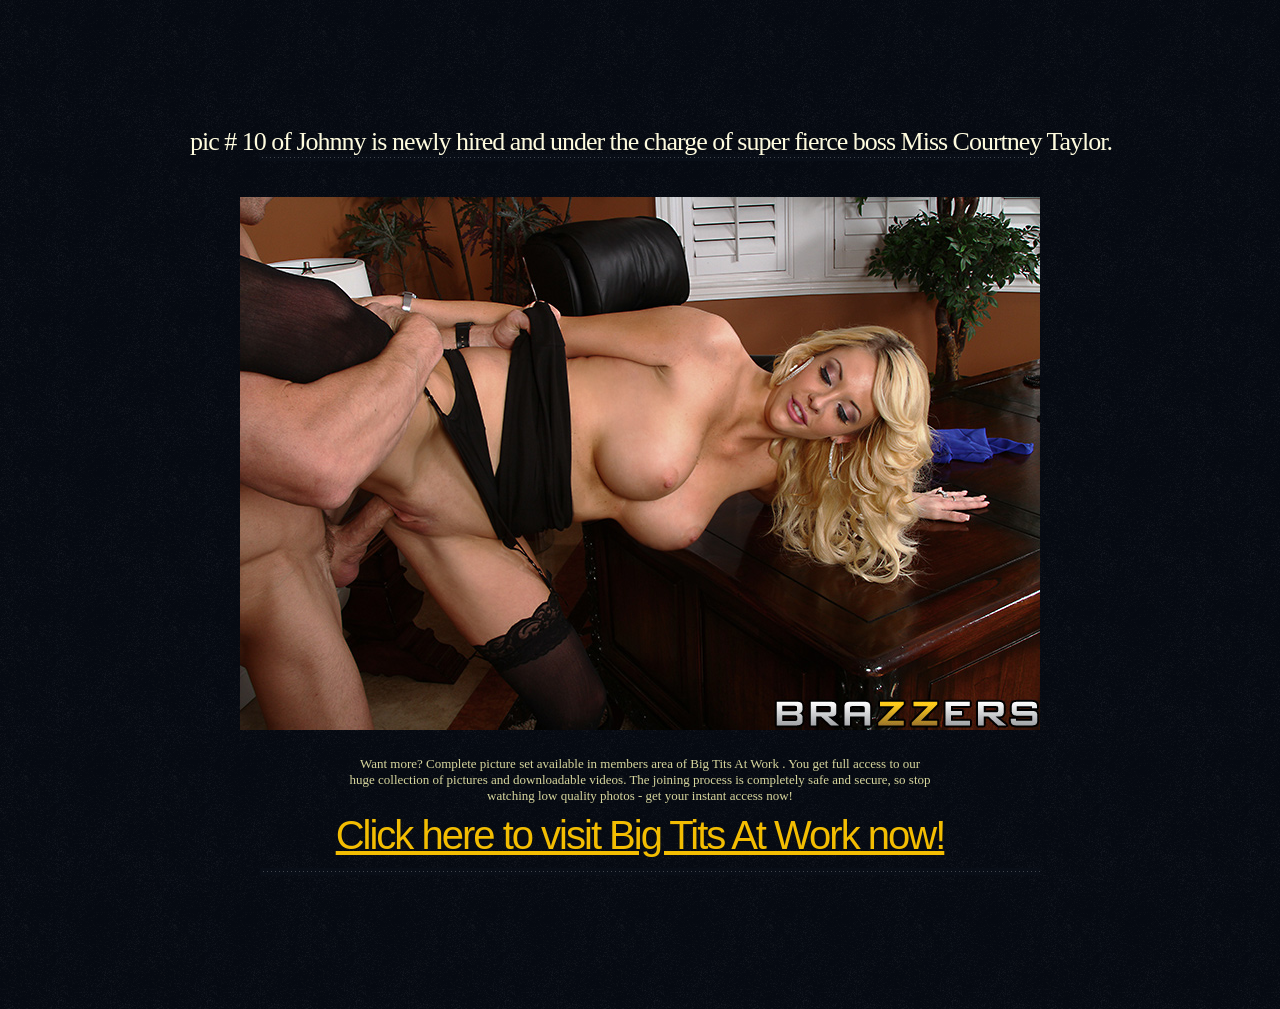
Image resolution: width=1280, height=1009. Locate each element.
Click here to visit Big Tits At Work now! (640, 835)
